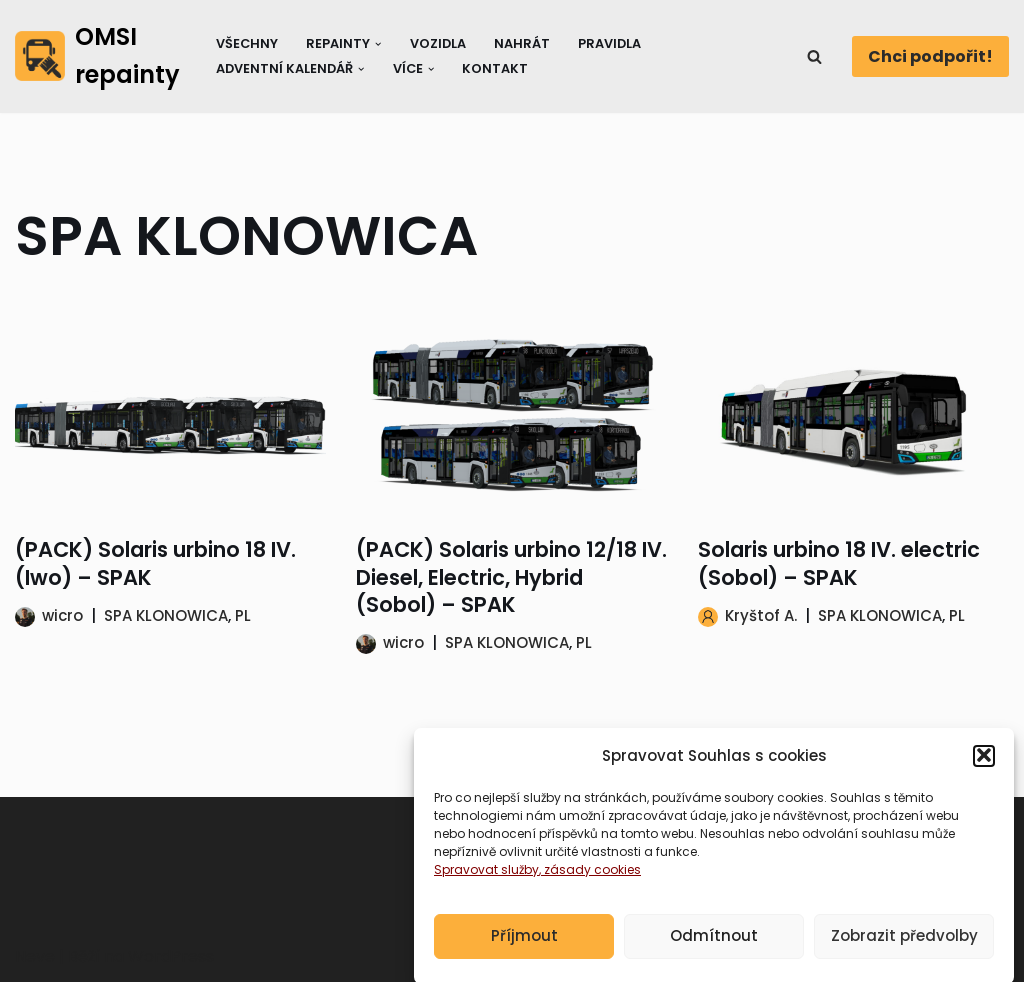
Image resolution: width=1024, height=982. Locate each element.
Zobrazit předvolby (904, 948)
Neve (35, 956)
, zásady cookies (590, 881)
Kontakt (495, 68)
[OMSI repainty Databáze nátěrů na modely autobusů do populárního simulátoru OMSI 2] (98, 56)
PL (243, 615)
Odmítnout (714, 948)
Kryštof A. (761, 615)
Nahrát (522, 43)
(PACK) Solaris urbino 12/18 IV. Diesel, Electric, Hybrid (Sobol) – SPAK (511, 577)
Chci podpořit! (930, 56)
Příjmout (524, 948)
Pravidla (609, 43)
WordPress (171, 956)
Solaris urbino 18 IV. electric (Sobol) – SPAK (839, 563)
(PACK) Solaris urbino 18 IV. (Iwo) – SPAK (155, 563)
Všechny (247, 43)
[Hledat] (814, 56)
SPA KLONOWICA (166, 615)
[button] (984, 768)
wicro (62, 615)
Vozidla (438, 43)
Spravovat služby (486, 881)
